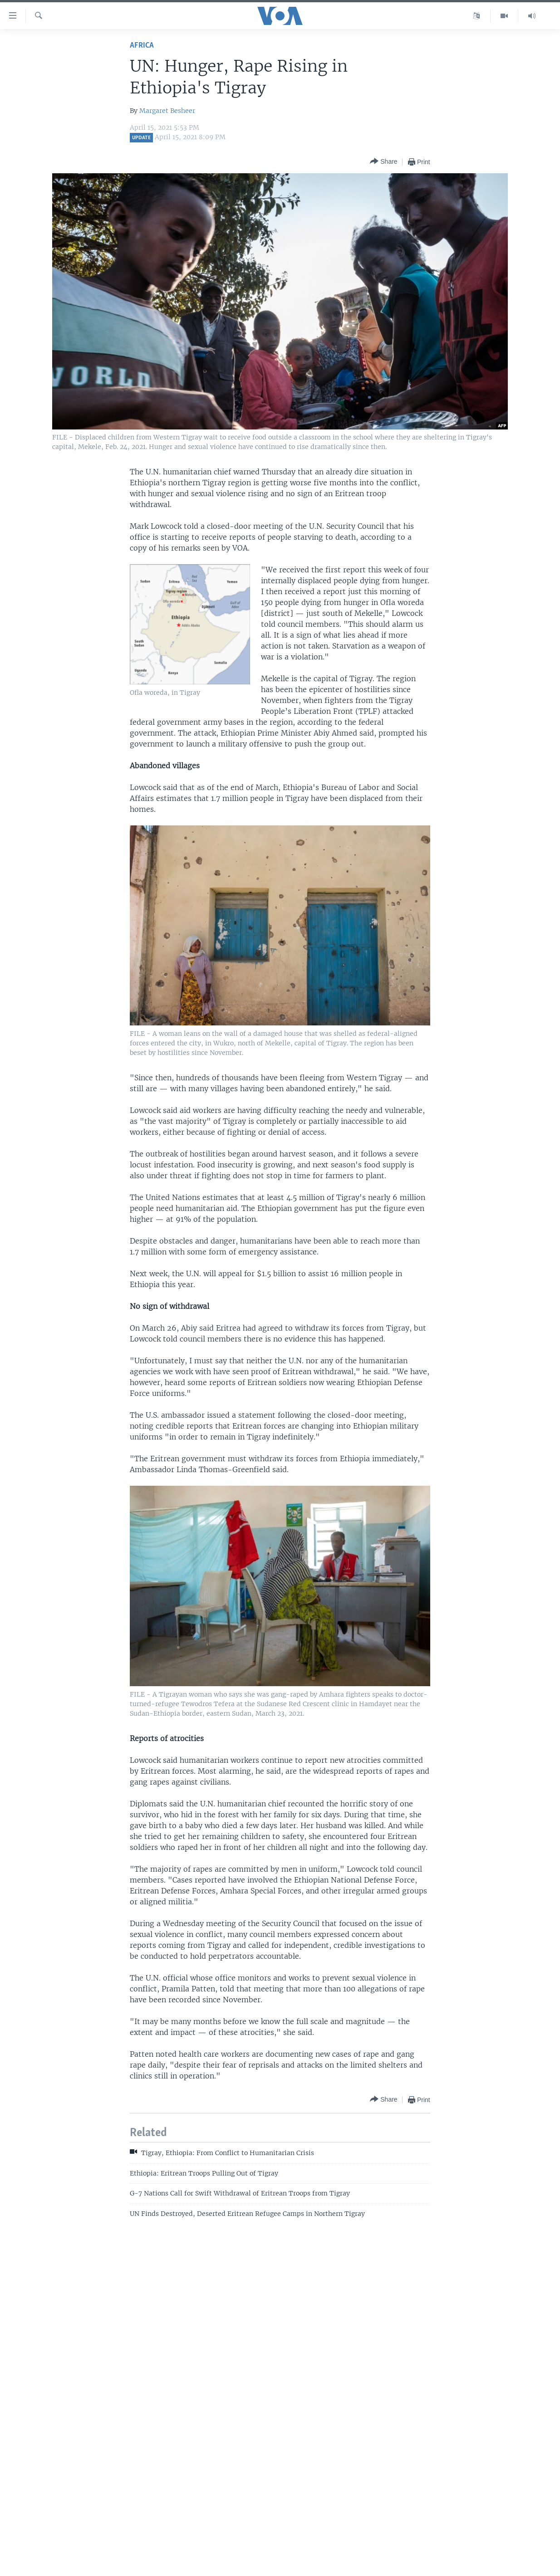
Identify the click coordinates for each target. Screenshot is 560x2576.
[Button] (383, 161)
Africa (142, 45)
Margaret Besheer (167, 111)
